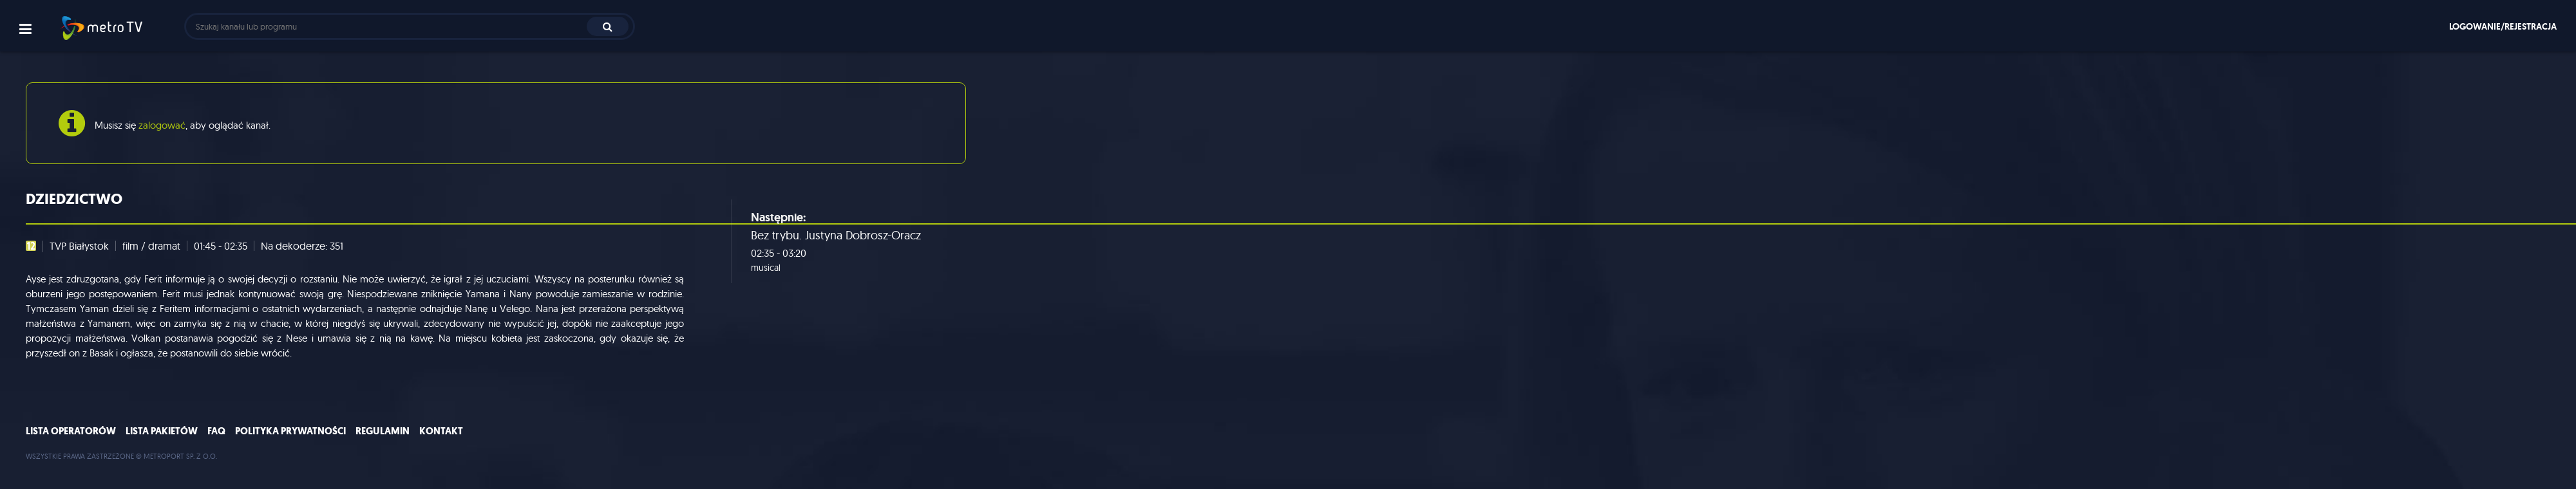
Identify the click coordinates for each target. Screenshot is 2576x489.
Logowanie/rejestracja (2503, 26)
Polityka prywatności (290, 431)
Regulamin (382, 431)
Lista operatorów (71, 431)
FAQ (216, 431)
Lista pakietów (162, 431)
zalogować (161, 125)
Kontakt (441, 431)
